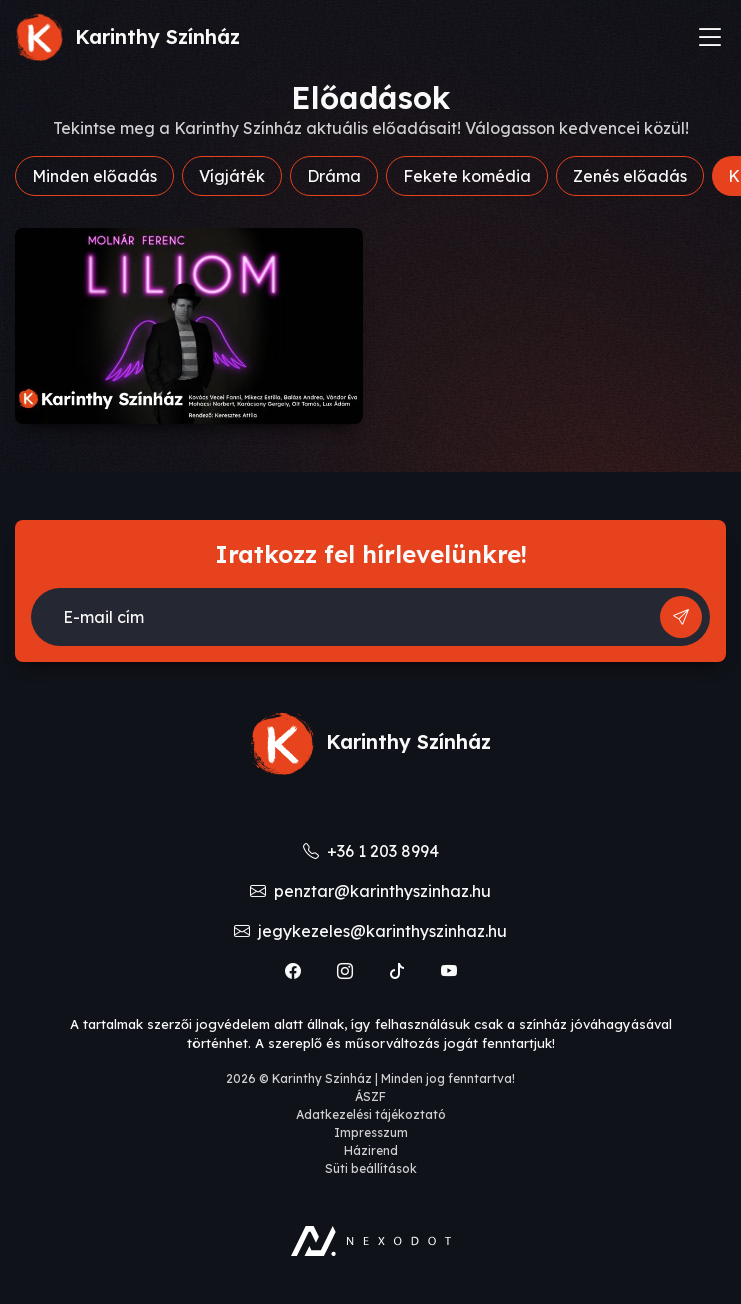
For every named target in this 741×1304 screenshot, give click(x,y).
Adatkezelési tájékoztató (371, 1114)
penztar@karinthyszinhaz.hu (370, 891)
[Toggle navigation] (710, 37)
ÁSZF (370, 1096)
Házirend (371, 1150)
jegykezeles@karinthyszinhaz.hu (370, 931)
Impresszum (371, 1132)
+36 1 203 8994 (371, 851)
